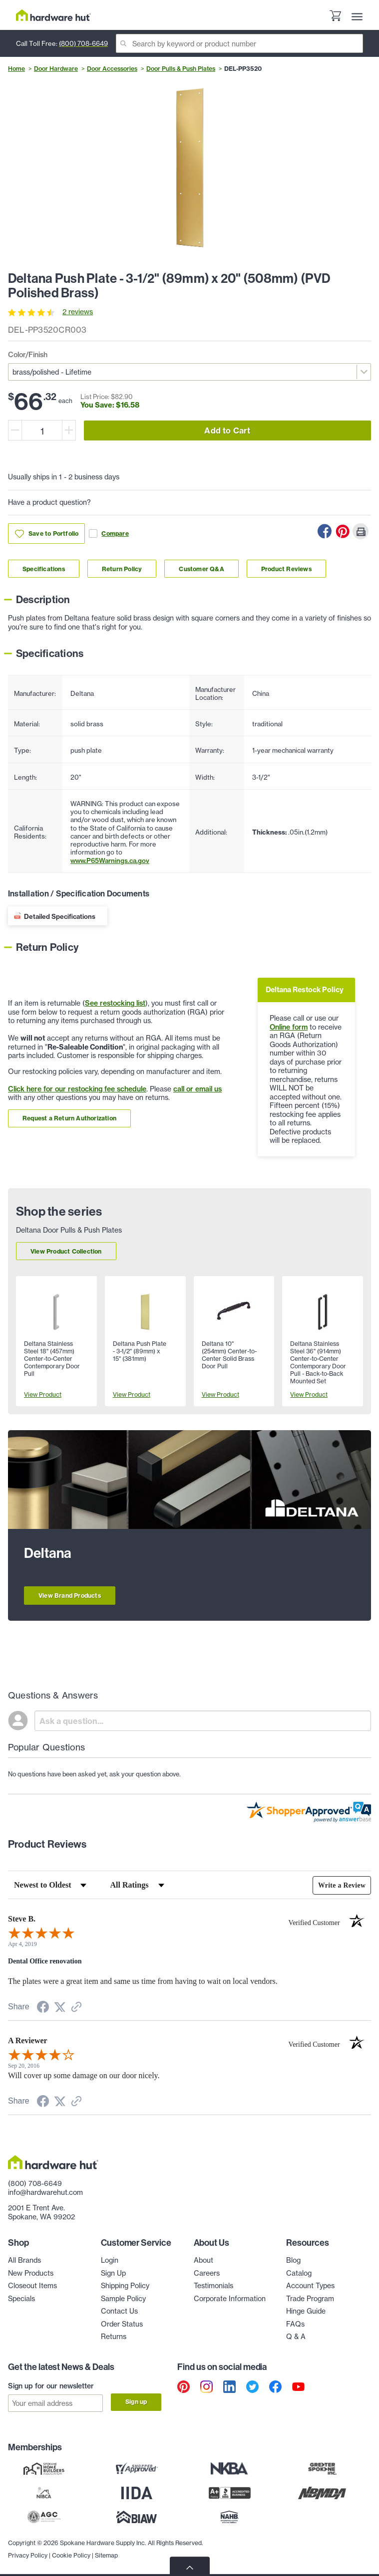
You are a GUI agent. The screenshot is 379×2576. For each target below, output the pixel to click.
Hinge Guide (306, 2311)
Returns (113, 2336)
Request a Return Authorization (69, 1118)
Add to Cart (227, 430)
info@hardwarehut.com (45, 2192)
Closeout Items (32, 2285)
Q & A (296, 2336)
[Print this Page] (361, 531)
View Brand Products (69, 1595)
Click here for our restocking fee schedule (77, 1088)
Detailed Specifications (59, 916)
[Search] (239, 43)
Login (109, 2260)
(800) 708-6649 (83, 43)
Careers (207, 2273)
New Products (30, 2273)
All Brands (24, 2260)
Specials (21, 2298)
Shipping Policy (125, 2285)
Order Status (122, 2324)
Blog (293, 2260)
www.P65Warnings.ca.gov (109, 860)
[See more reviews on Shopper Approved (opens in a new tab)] (76, 2008)
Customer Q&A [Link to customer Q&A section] (201, 569)
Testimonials (213, 2285)
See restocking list (115, 1003)
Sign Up (113, 2273)
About (203, 2260)
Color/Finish (27, 354)
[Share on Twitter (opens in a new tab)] (60, 2007)
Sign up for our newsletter (51, 2385)
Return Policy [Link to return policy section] (122, 569)
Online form (289, 1027)
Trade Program (310, 2298)
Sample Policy (123, 2298)
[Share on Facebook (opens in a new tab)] (43, 2008)
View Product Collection (66, 1251)
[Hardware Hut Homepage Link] (53, 15)
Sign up (136, 2401)
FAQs (295, 2324)
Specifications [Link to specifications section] (43, 569)
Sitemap (106, 2551)
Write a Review (341, 1885)
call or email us (197, 1088)
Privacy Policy (27, 2551)
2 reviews (77, 311)
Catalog (299, 2273)
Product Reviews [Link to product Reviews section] (286, 569)
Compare (108, 533)
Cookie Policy (71, 2551)
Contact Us (119, 2311)
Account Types (310, 2285)
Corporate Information (230, 2298)
